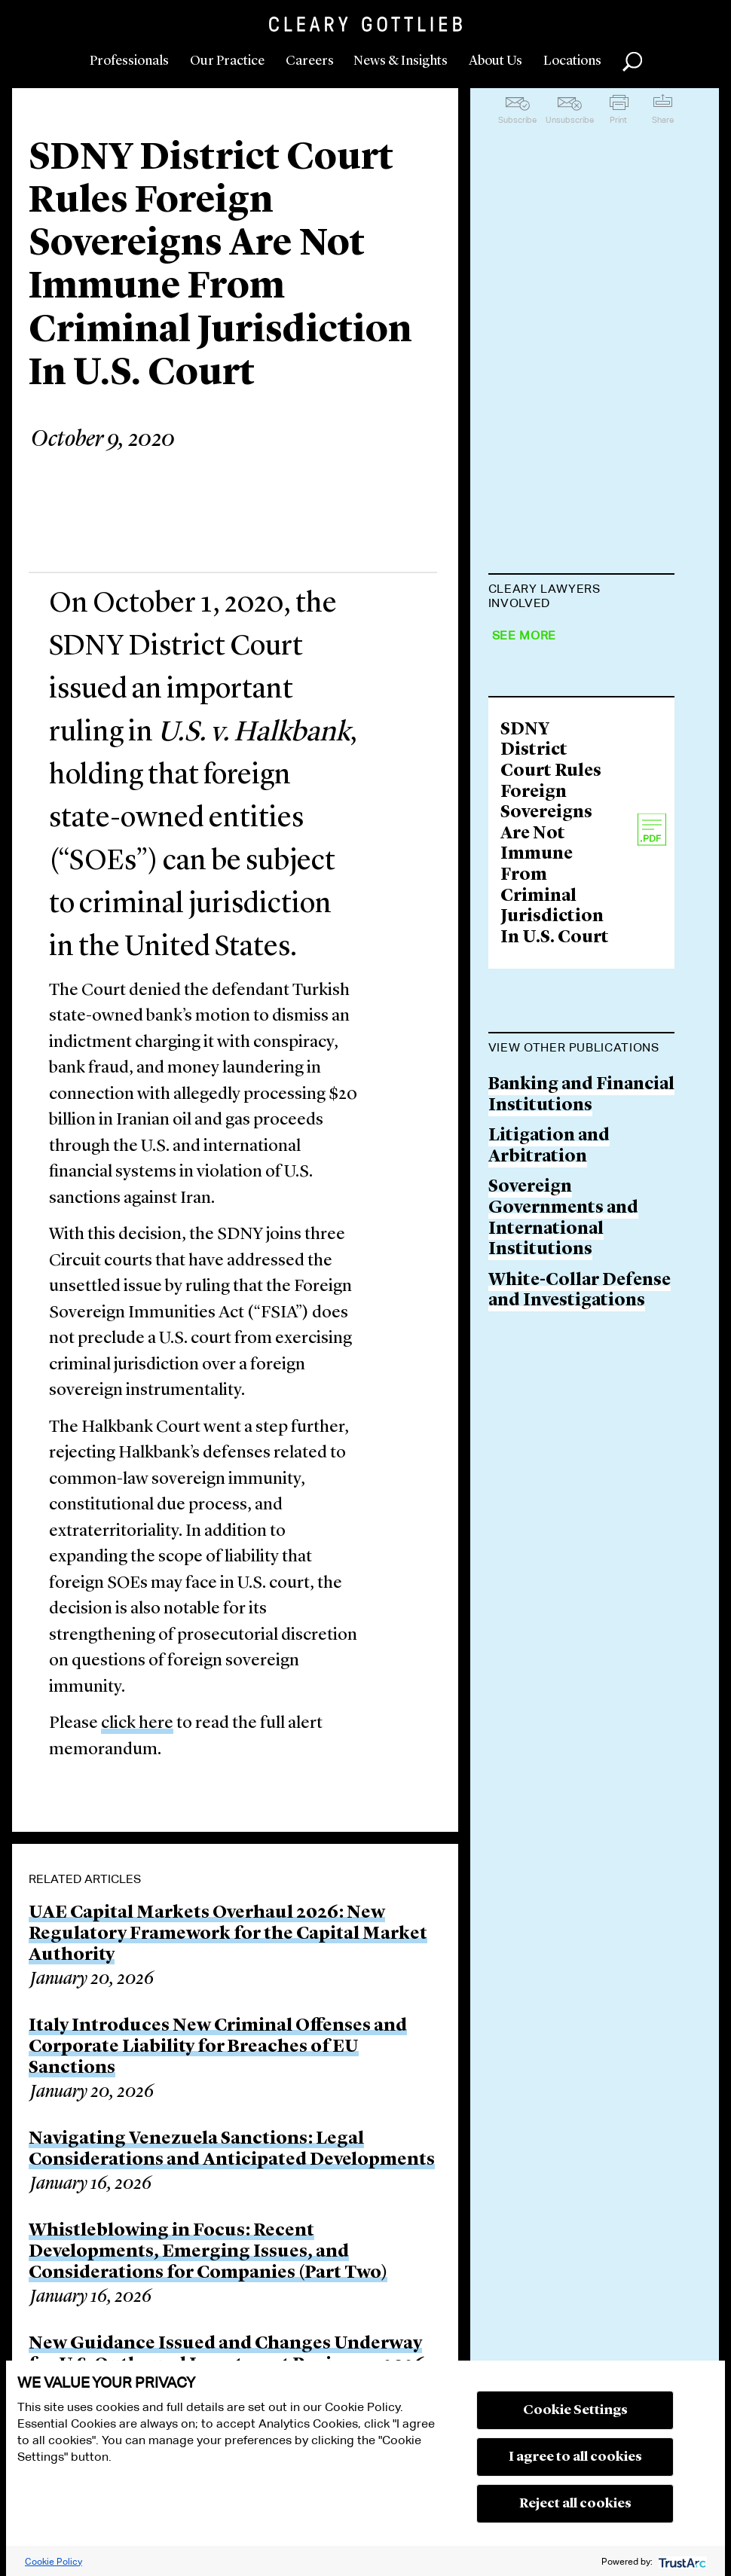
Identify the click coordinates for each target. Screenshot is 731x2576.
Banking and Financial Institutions (581, 1417)
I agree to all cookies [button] (575, 2457)
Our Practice (227, 61)
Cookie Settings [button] (575, 2410)
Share (663, 119)
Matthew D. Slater (563, 640)
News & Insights (400, 61)
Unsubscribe (570, 119)
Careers (310, 61)
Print (618, 119)
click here (137, 1723)
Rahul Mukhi (543, 834)
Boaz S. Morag (547, 891)
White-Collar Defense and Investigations (579, 1613)
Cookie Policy (53, 2561)
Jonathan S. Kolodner (578, 776)
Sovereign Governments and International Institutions (563, 1540)
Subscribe (517, 119)
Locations (572, 61)
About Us (495, 61)
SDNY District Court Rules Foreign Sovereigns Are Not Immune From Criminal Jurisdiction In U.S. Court (554, 1155)
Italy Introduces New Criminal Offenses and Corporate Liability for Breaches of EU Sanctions (218, 2047)
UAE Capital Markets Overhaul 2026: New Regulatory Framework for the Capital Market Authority (228, 1934)
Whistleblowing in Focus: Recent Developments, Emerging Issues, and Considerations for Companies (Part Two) (208, 2252)
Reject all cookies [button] (575, 2503)
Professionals (129, 61)
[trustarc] (681, 2561)
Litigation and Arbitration (549, 1468)
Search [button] (632, 62)
